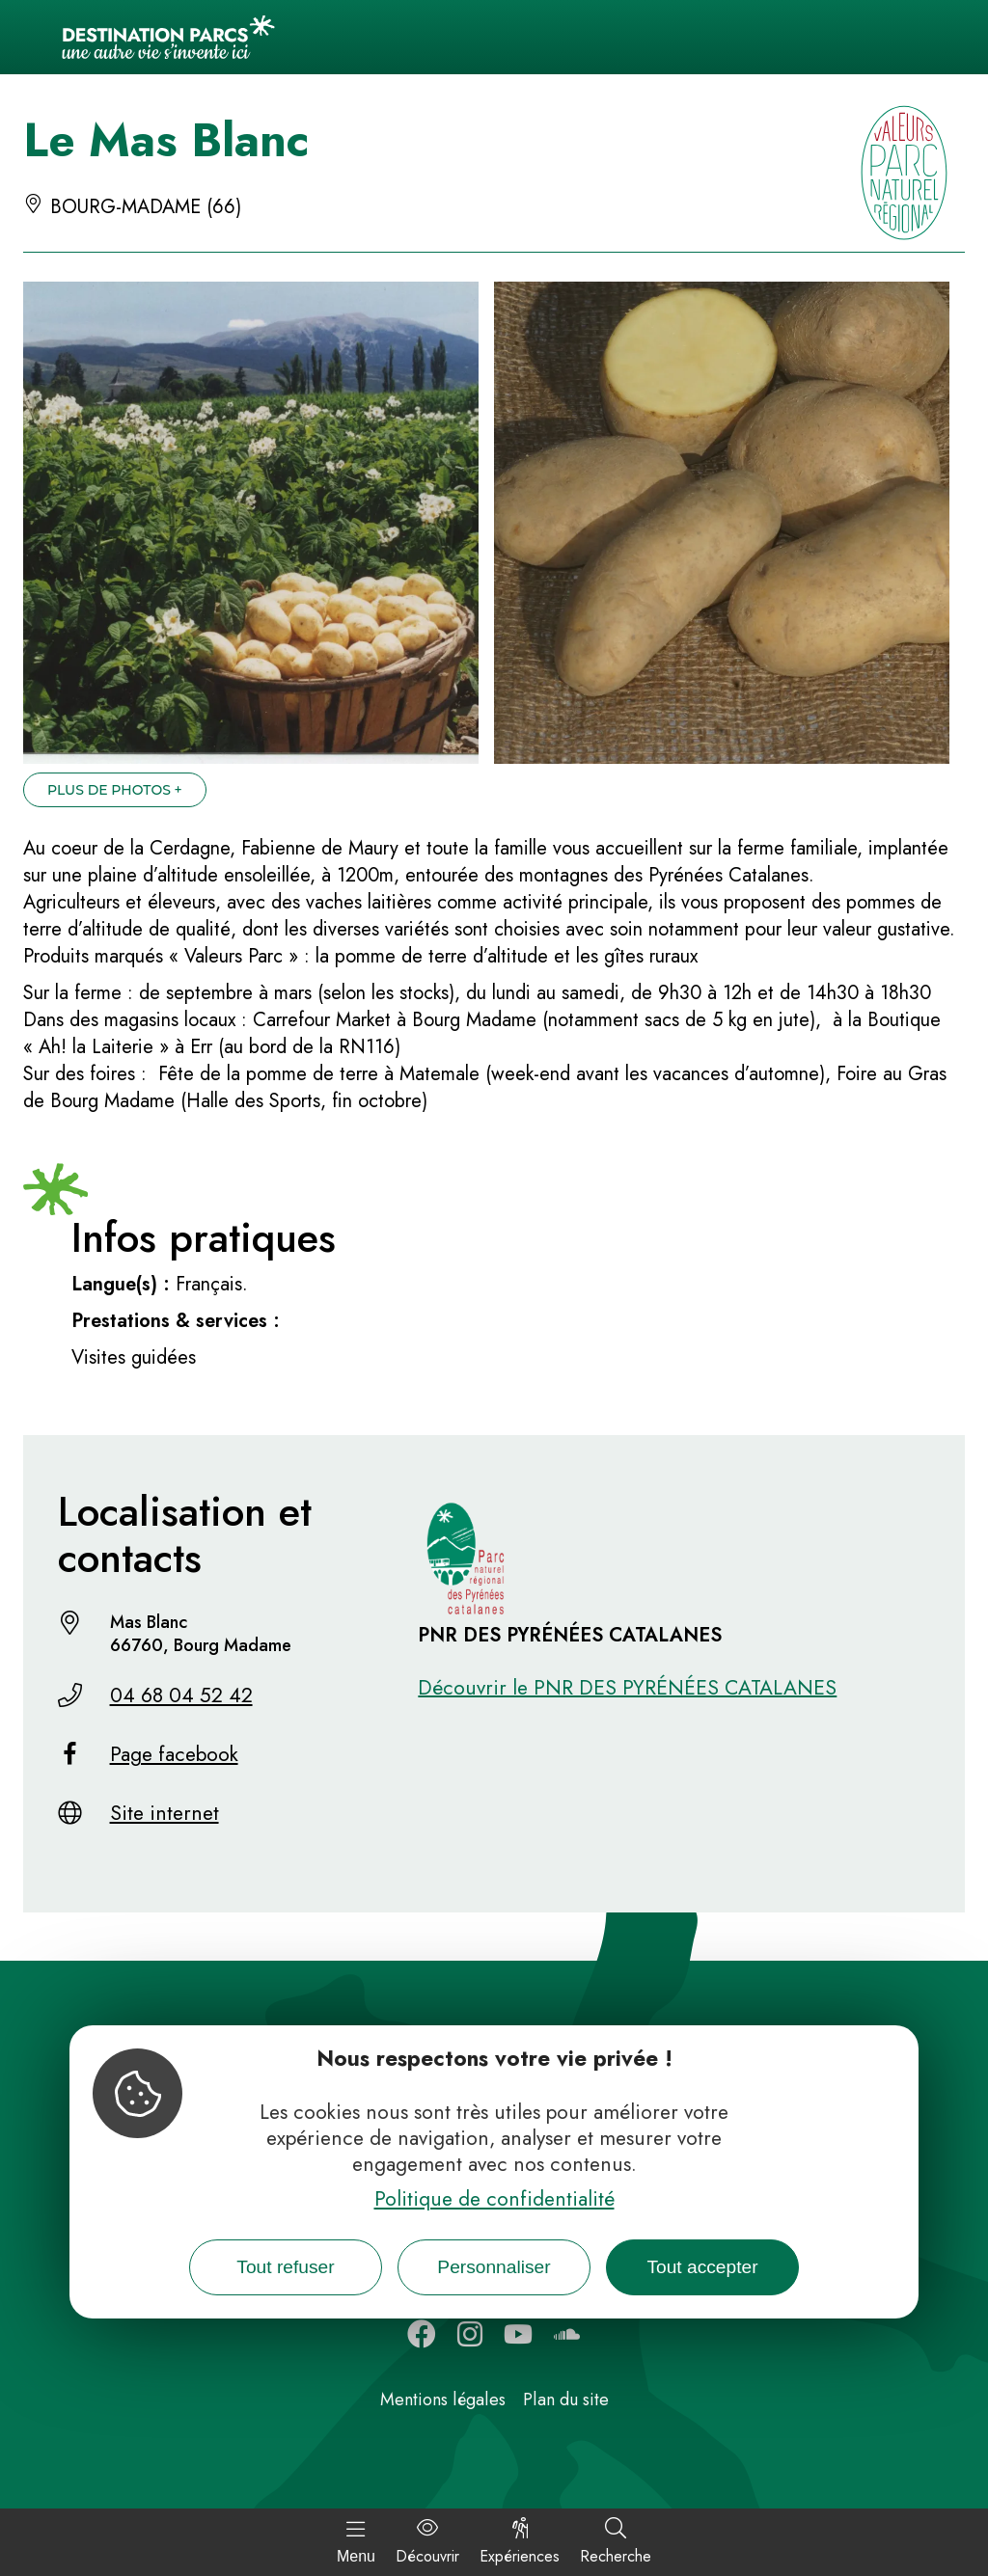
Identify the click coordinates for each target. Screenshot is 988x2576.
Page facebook (174, 1754)
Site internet (164, 1813)
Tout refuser (285, 2267)
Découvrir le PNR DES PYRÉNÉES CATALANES (627, 1687)
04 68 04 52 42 (181, 1695)
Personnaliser (493, 2267)
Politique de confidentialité (494, 2198)
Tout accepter (701, 2267)
